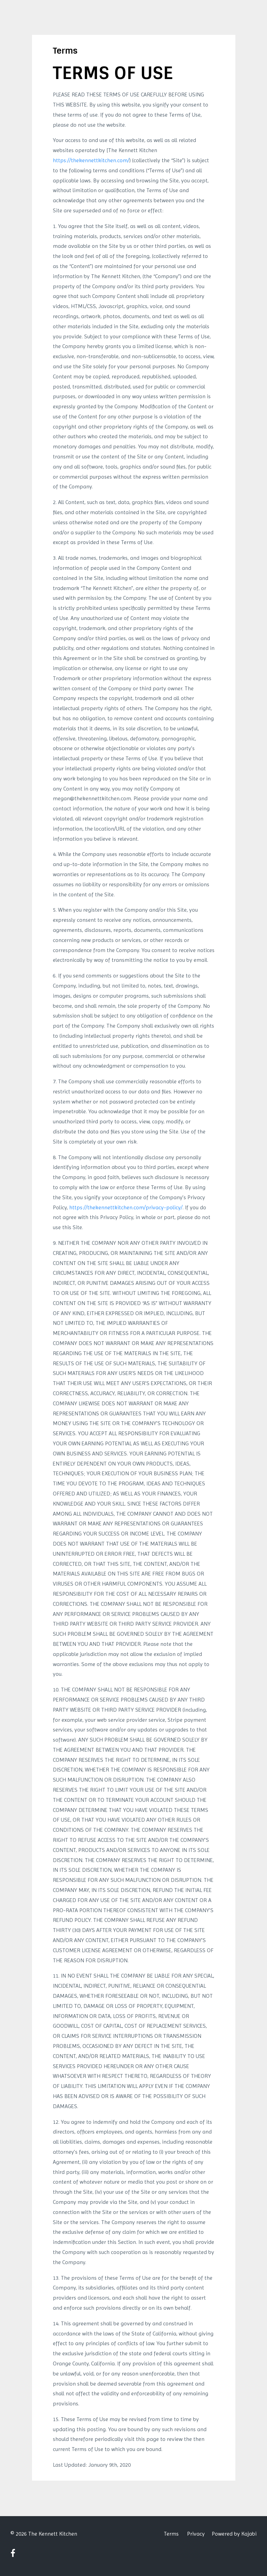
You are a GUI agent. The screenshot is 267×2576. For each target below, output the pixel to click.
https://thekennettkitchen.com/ (91, 160)
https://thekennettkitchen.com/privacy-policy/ (126, 1207)
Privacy (196, 2533)
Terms (171, 2533)
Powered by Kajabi (234, 2533)
